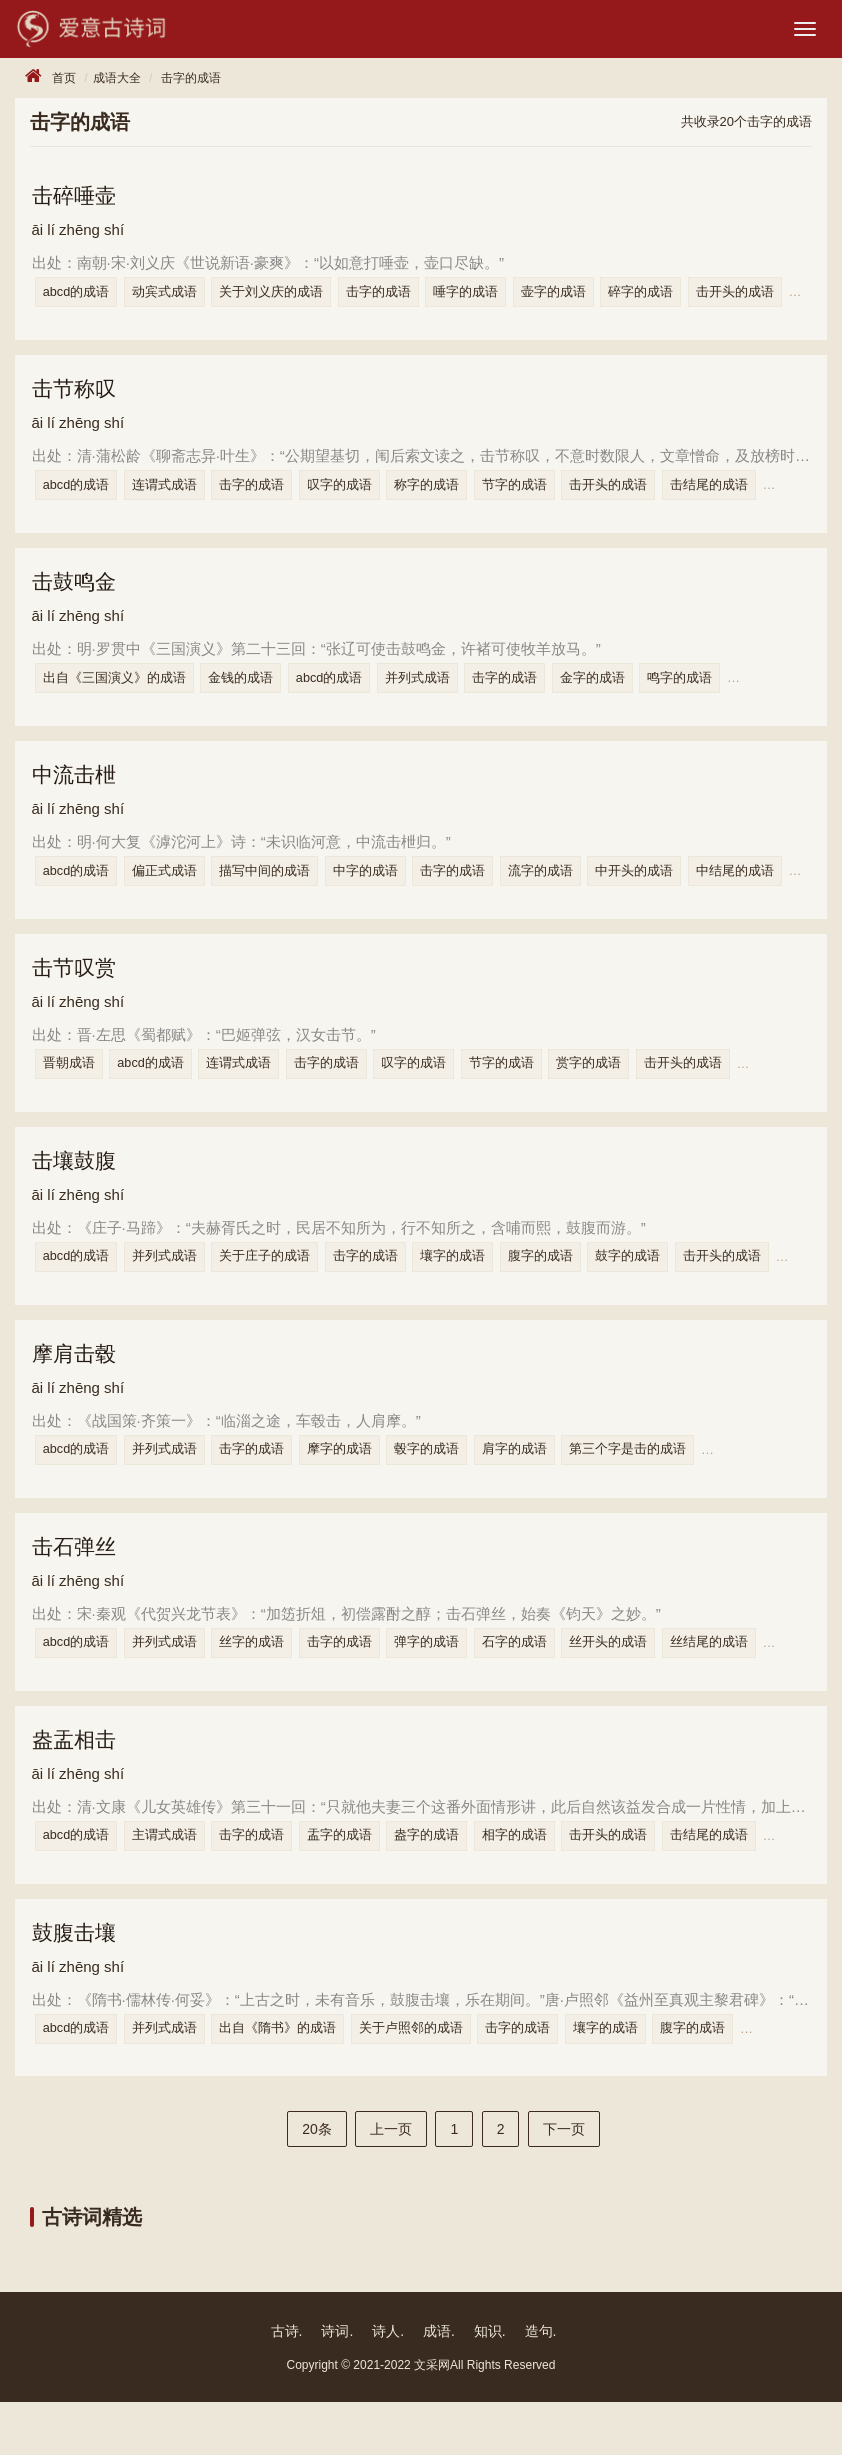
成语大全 (117, 82)
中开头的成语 (674, 891)
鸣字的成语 (719, 693)
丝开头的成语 (648, 1682)
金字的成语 (626, 693)
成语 (437, 2384)
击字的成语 (191, 82)
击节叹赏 (79, 991)
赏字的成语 (628, 1089)
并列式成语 (440, 693)
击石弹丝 (79, 1585)
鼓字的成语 (667, 1287)
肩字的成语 (548, 1485)
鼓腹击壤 (79, 1980)
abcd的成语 (82, 298)
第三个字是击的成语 (667, 1485)
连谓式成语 (176, 496)
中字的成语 (388, 891)
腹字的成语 (574, 1287)
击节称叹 (79, 398)
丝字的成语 (269, 1682)
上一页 (391, 2182)
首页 (64, 82)
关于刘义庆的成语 (289, 298)
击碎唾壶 (79, 200)
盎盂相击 (79, 1782)
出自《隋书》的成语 (295, 2078)
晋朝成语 (75, 1089)
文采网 (432, 2418)
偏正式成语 (176, 891)
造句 (539, 2384)
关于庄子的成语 (282, 1287)
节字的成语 (548, 496)
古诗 (285, 2384)
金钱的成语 (252, 693)
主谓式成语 (176, 1880)
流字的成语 (574, 891)
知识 (488, 2384)
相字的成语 (548, 1880)
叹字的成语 (362, 496)
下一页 (564, 2182)
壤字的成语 (481, 1287)
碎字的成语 (680, 298)
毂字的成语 (455, 1485)
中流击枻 (79, 793)
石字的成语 (548, 1682)
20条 (317, 2182)
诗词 (335, 2384)
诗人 (386, 2384)
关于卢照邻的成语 (434, 2078)
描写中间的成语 (282, 891)
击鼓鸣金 (79, 596)
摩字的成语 (362, 1485)
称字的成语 (455, 496)
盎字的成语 (455, 1880)
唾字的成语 (494, 298)
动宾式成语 (176, 298)
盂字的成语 (362, 1880)
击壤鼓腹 (79, 1189)
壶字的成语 (587, 298)
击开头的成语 (648, 496)
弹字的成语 (455, 1682)
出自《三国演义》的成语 (120, 693)
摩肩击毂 (79, 1387)
